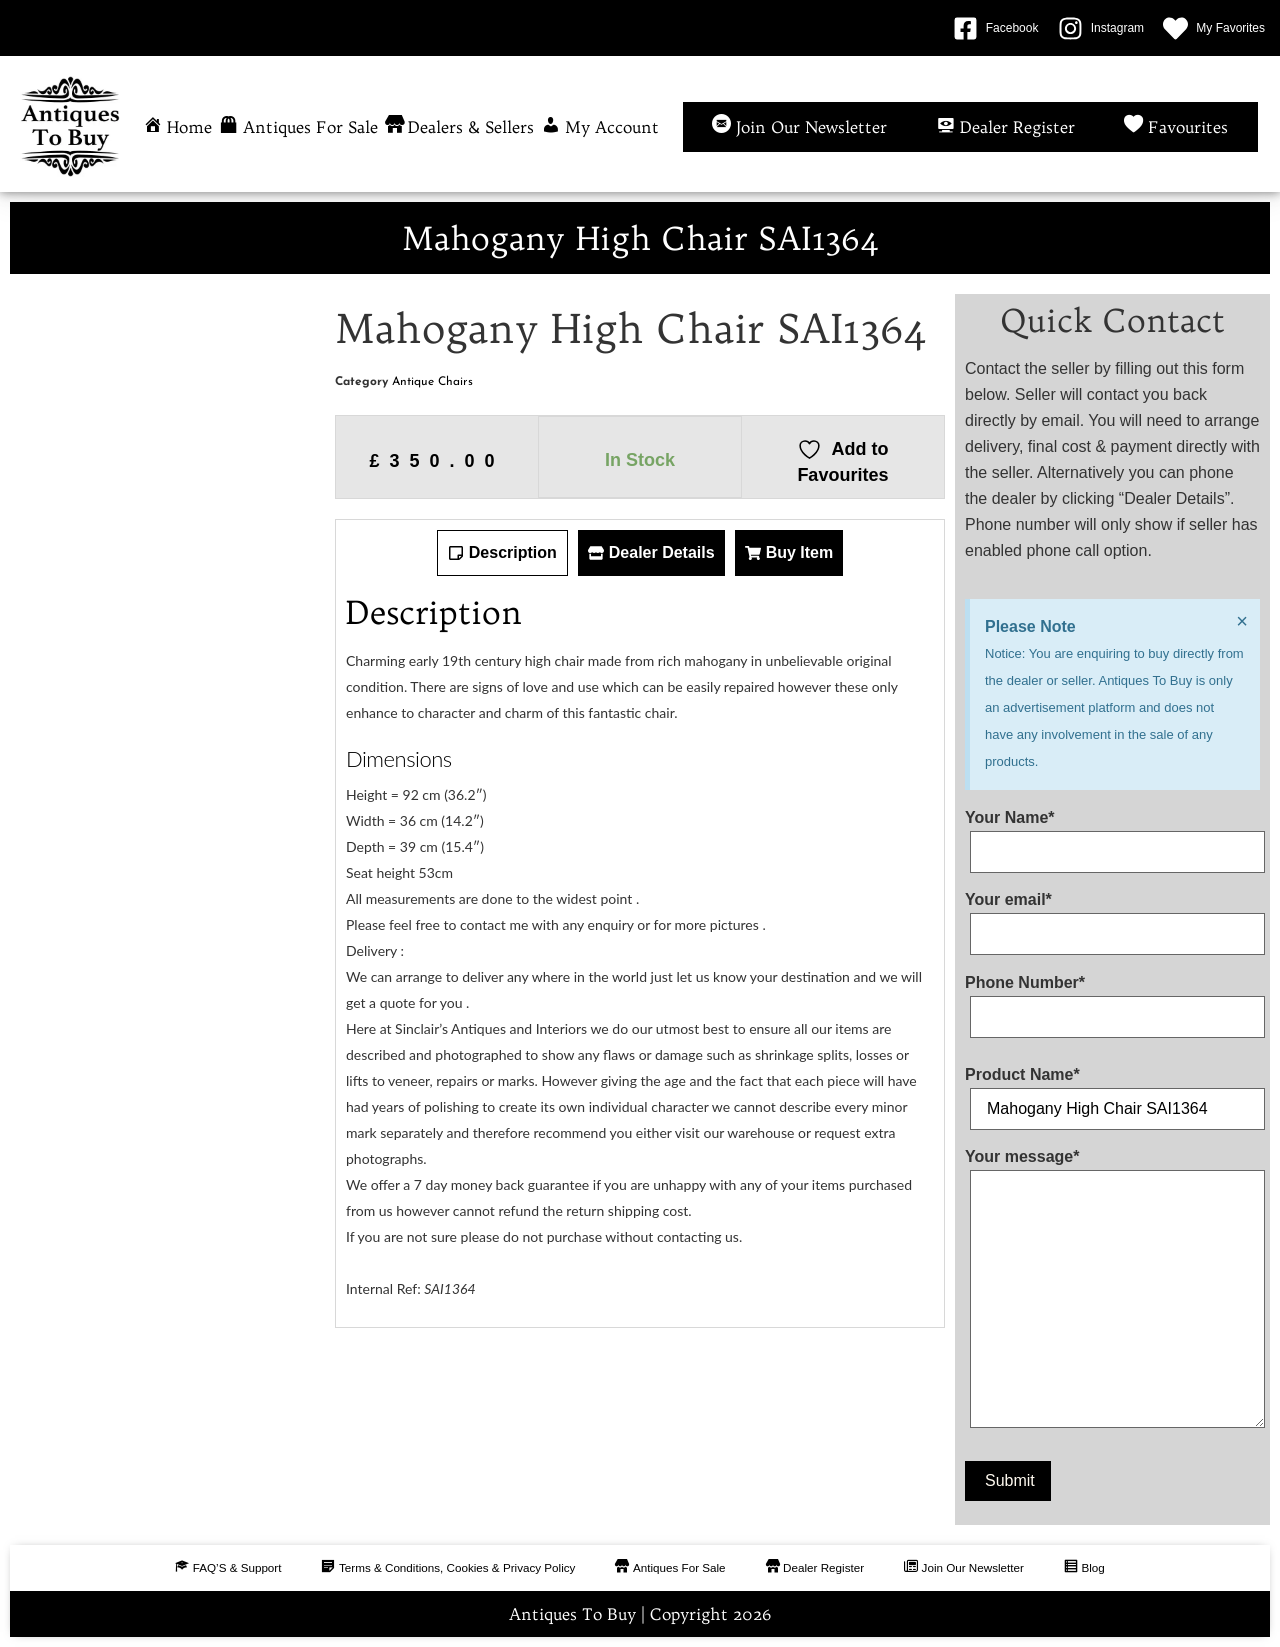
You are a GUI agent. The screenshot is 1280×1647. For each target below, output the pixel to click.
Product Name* (1112, 1092)
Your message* (1112, 1292)
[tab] (502, 553)
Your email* (1112, 917)
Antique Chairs (432, 382)
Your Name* (1112, 835)
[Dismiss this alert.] (1241, 622)
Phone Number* (1112, 1000)
